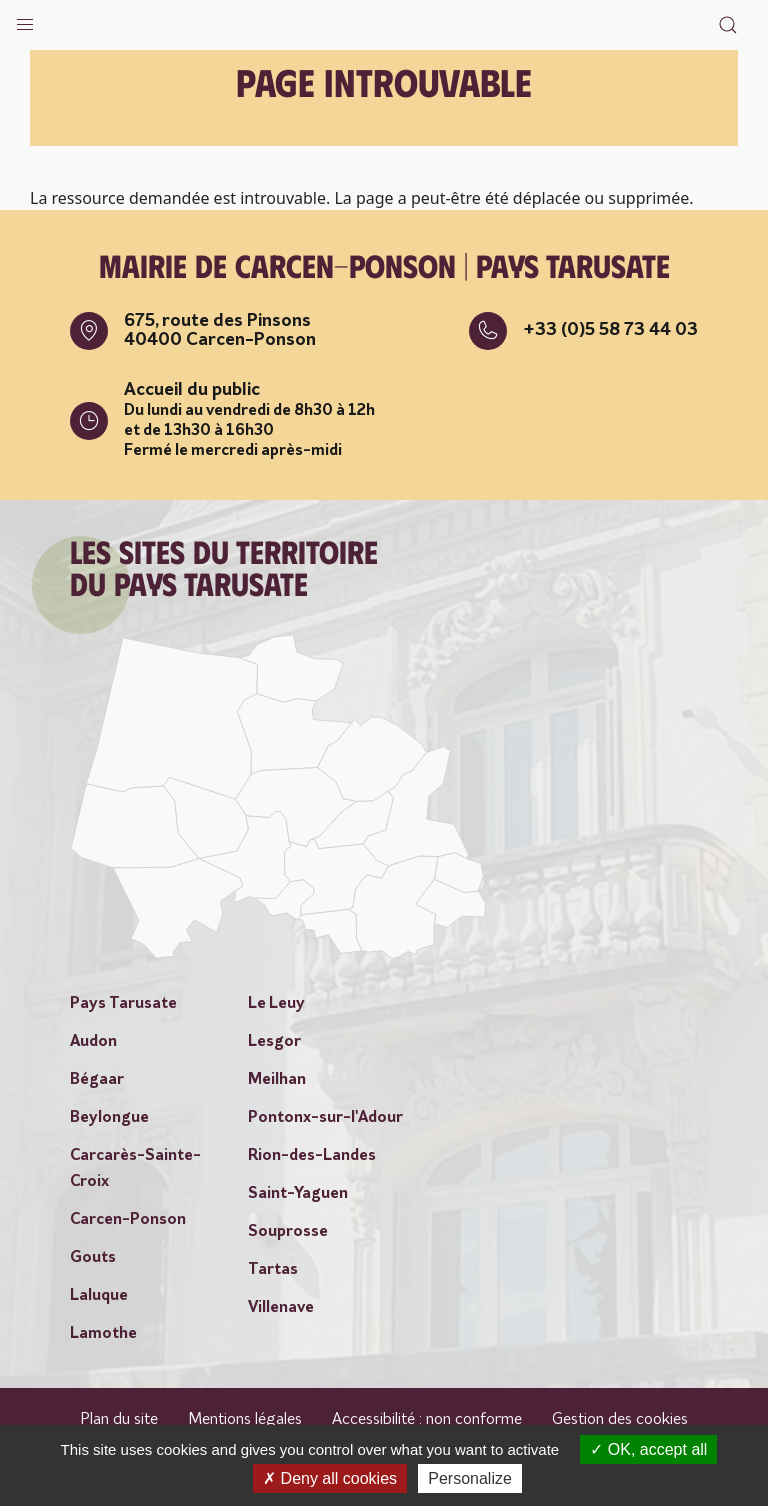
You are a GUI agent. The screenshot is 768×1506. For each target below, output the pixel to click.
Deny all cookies (330, 1478)
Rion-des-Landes (312, 1156)
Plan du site (119, 1420)
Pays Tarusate (123, 1004)
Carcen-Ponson (128, 1220)
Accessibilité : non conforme (427, 1420)
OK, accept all (648, 1449)
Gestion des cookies (620, 1420)
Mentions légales (245, 1420)
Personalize (470, 1478)
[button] (25, 20)
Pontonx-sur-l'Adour (325, 1118)
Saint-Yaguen (298, 1194)
